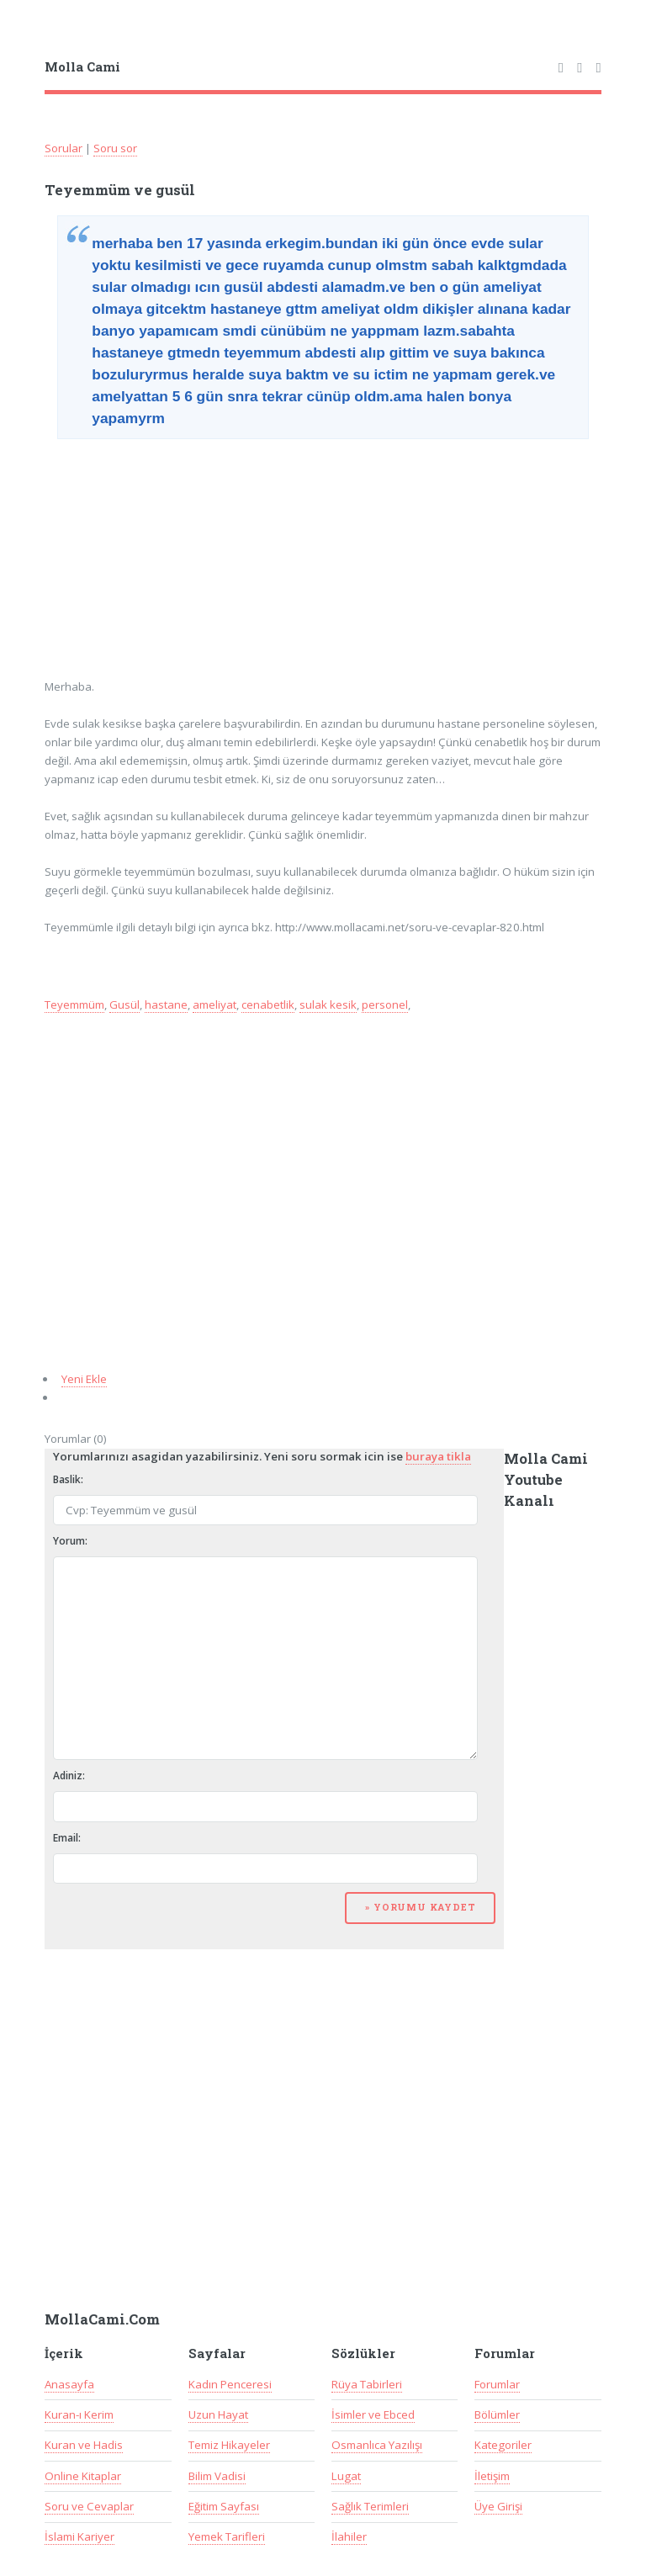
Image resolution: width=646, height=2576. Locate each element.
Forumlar (497, 2384)
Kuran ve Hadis (84, 2444)
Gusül (124, 1004)
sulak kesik (328, 1004)
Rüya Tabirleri (366, 2384)
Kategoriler (503, 2444)
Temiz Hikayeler (229, 2444)
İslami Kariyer (79, 2536)
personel (385, 1004)
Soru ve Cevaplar (89, 2506)
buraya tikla (438, 1456)
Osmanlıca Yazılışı (376, 2444)
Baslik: (68, 1479)
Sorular (63, 148)
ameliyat (214, 1004)
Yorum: (70, 1541)
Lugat (346, 2475)
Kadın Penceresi (230, 2384)
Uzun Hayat (218, 2414)
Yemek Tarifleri (226, 2536)
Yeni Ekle (84, 1378)
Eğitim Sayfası (223, 2506)
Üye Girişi (498, 2506)
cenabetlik (267, 1004)
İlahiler (349, 2536)
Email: (67, 1838)
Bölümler (497, 2414)
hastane (166, 1004)
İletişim (492, 2475)
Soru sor (115, 148)
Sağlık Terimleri (370, 2506)
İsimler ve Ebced (373, 2414)
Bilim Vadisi (217, 2475)
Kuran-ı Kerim (79, 2414)
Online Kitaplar (83, 2475)
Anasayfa (69, 2384)
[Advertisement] (172, 553)
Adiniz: (69, 1775)
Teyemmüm (74, 1004)
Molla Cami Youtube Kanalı (546, 1480)
